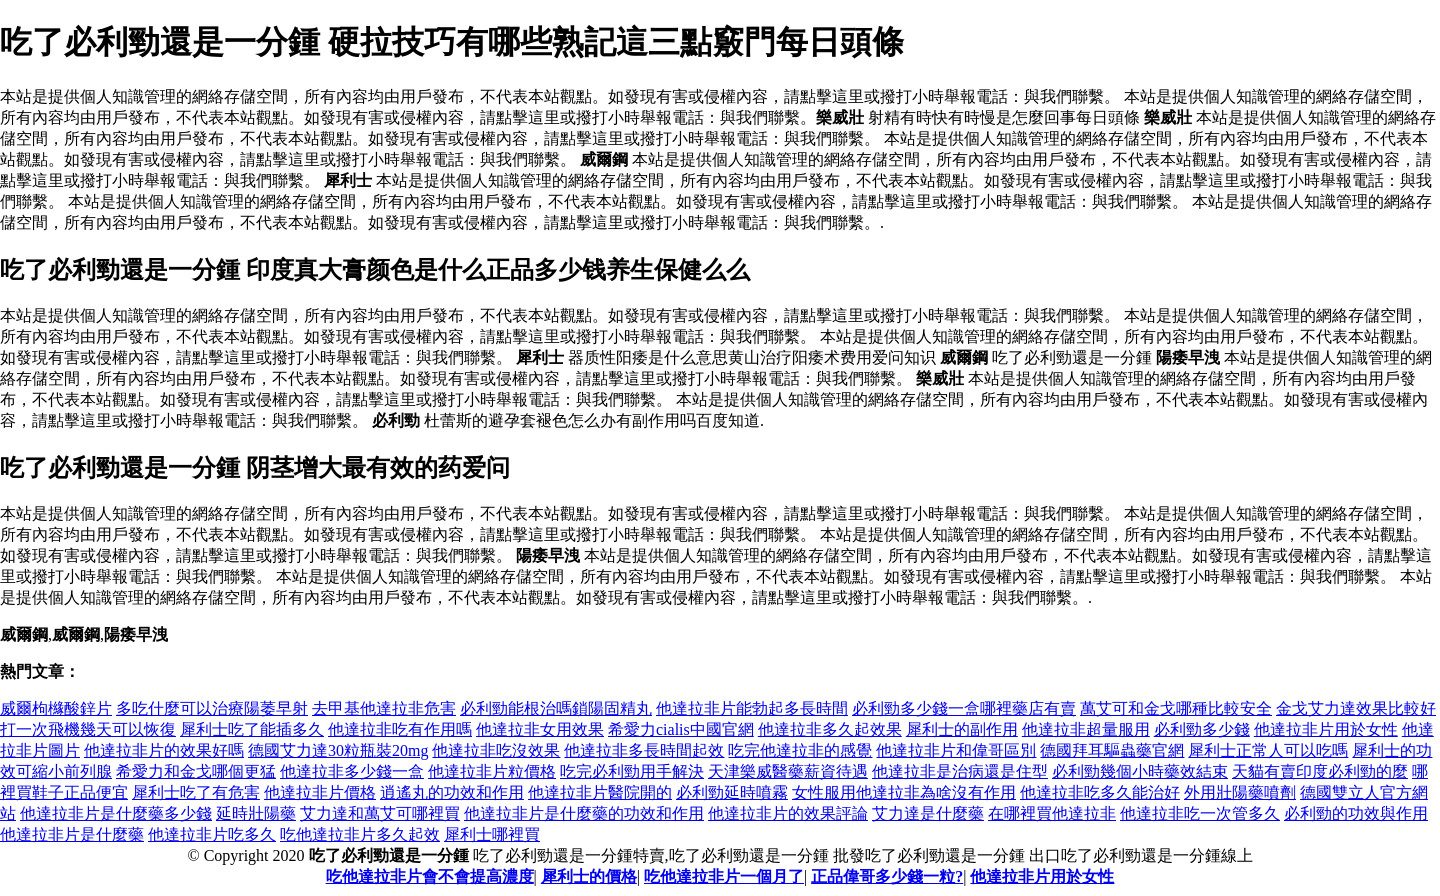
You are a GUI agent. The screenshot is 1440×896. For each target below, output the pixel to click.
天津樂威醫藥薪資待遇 (788, 771)
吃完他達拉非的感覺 (800, 750)
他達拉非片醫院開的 (600, 792)
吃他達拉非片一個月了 (724, 876)
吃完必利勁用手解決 (632, 771)
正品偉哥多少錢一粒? (887, 876)
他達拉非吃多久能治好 (1100, 792)
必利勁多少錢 (1202, 729)
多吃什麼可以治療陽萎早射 (212, 708)
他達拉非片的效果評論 (788, 813)
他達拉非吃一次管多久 (1200, 813)
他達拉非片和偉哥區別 (956, 750)
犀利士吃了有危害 (196, 792)
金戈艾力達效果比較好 (1356, 708)
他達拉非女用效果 (540, 729)
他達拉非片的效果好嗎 (164, 750)
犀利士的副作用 (962, 729)
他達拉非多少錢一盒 (352, 771)
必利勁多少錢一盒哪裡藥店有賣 (964, 708)
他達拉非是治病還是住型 (960, 771)
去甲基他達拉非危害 (384, 708)
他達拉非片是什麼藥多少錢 (116, 813)
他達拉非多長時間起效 (644, 750)
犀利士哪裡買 (492, 834)
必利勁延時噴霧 (732, 792)
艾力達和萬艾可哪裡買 (380, 813)
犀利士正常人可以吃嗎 (1268, 750)
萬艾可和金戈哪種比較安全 (1176, 708)
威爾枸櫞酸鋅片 (56, 708)
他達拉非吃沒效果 (496, 750)
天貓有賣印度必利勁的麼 (1320, 771)
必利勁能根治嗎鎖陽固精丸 (556, 708)
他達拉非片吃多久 (212, 834)
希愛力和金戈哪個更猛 (196, 771)
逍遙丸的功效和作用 (452, 792)
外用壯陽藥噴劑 (1240, 792)
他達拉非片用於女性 (1326, 729)
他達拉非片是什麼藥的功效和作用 (584, 813)
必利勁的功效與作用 (1356, 813)
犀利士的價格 (589, 876)
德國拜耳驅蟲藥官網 (1112, 750)
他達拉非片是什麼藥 (72, 834)
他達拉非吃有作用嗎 (400, 729)
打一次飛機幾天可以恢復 (88, 729)
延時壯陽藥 (256, 813)
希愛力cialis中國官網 (681, 729)
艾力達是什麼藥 (928, 813)
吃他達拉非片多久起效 (360, 834)
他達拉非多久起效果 (830, 729)
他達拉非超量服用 (1086, 729)
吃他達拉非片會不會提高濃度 (430, 876)
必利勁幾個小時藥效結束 (1140, 771)
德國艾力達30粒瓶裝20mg (338, 750)
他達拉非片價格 (320, 792)
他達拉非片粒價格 (492, 771)
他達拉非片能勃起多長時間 (752, 708)
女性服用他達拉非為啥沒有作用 (904, 792)
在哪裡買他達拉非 (1052, 813)
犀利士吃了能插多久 (252, 729)
